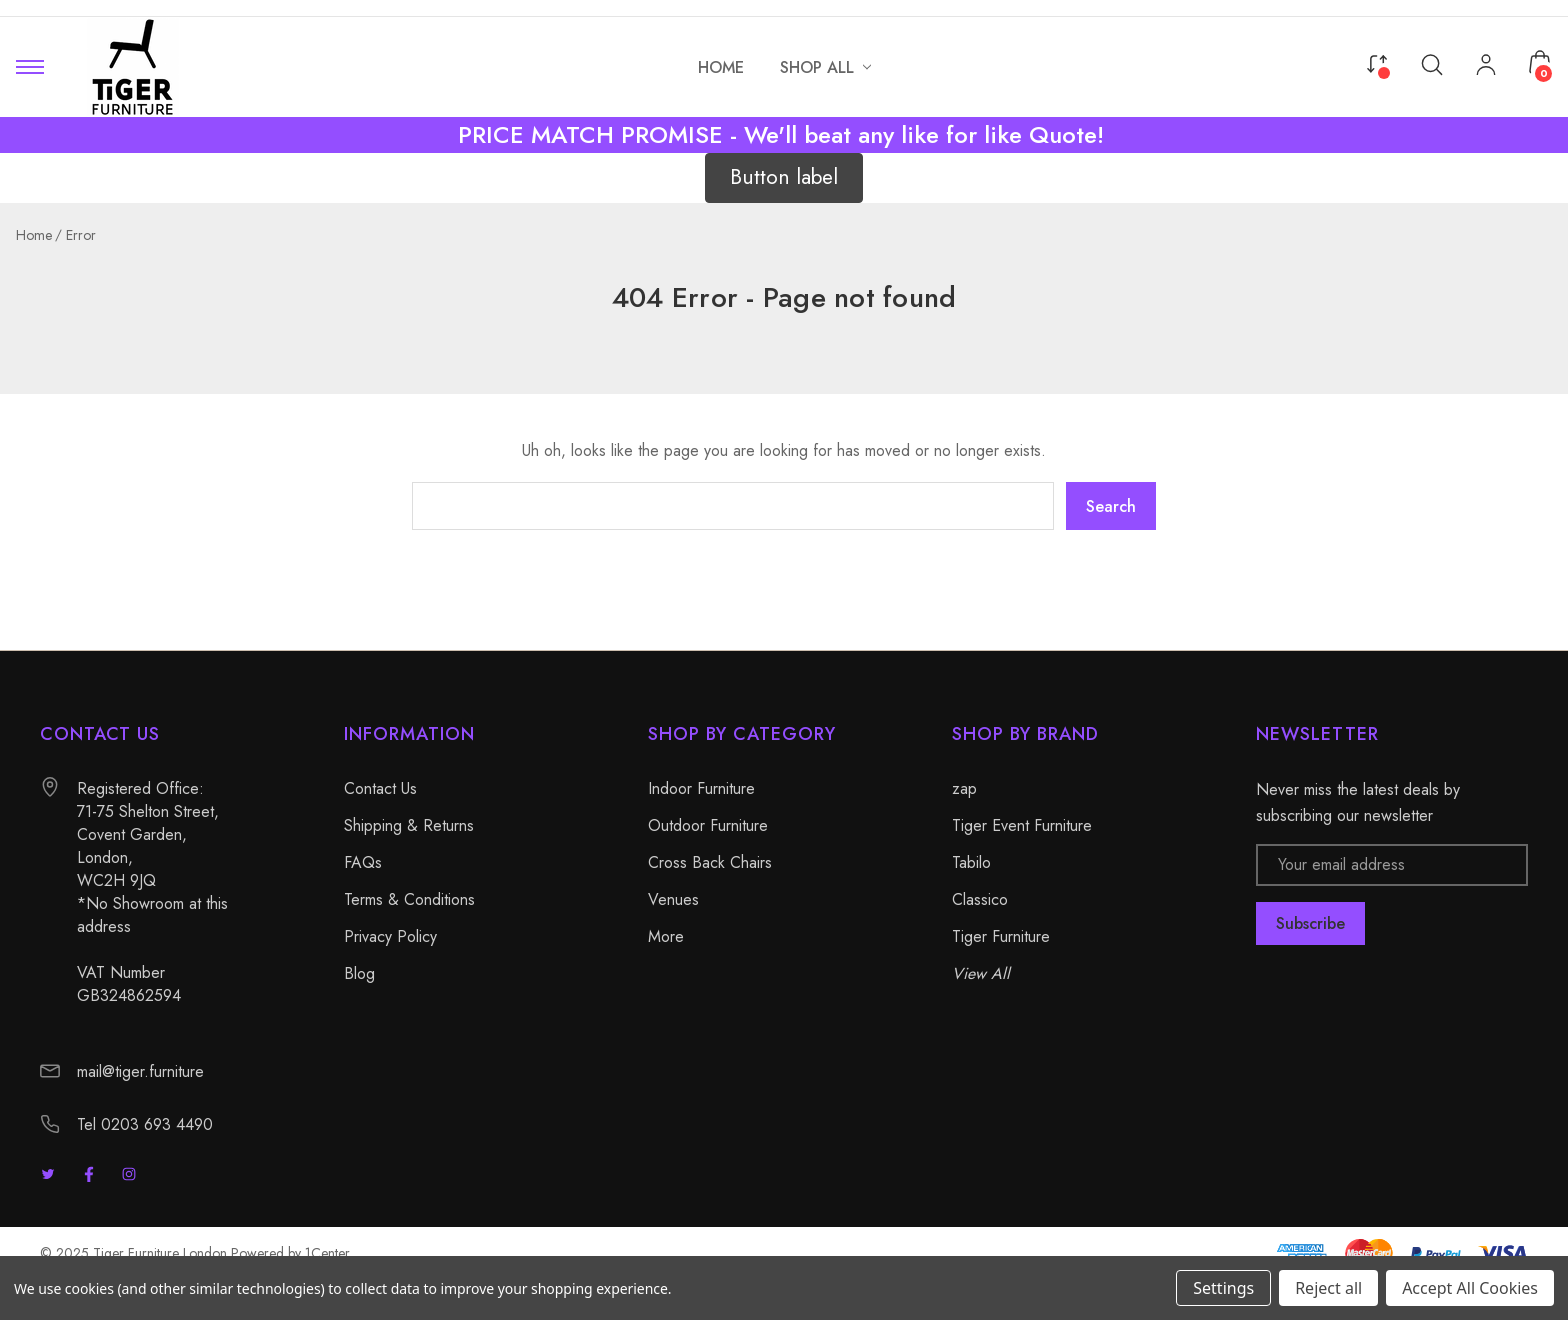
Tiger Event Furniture (1022, 825)
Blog (359, 973)
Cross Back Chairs (710, 862)
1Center (327, 1253)
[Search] (1432, 63)
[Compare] (1377, 62)
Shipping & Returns (409, 825)
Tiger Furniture (1001, 936)
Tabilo (971, 862)
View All (981, 973)
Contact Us (380, 788)
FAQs (363, 862)
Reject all (1328, 1288)
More (666, 936)
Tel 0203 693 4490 (145, 1124)
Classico (980, 899)
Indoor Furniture (701, 788)
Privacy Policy (390, 936)
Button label (784, 177)
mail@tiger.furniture (140, 1071)
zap (964, 788)
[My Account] (1486, 67)
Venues (673, 899)
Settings (1223, 1288)
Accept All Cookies (1470, 1288)
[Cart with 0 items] (1540, 62)
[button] (784, 178)
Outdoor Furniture (708, 825)
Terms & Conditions (409, 899)
